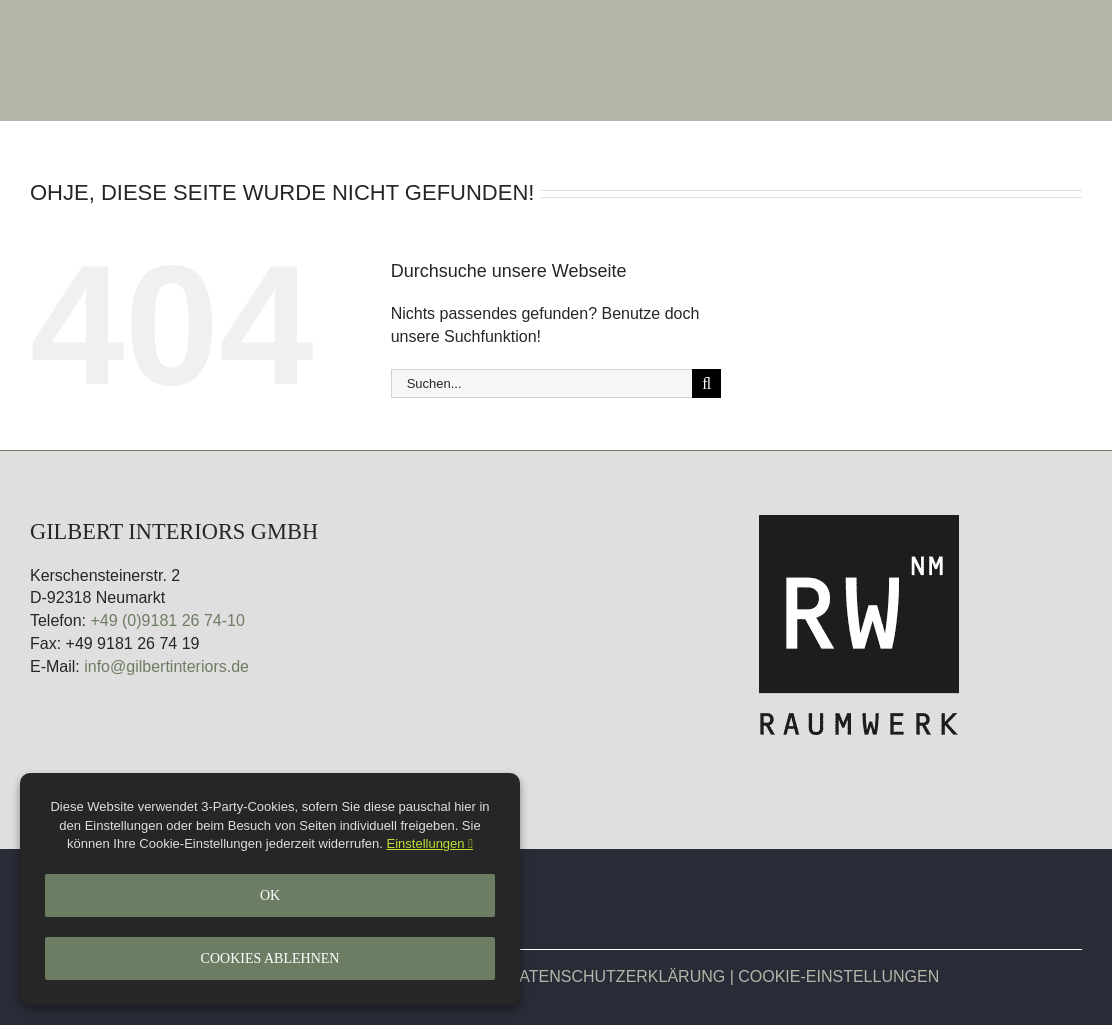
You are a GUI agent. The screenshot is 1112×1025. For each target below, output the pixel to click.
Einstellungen (430, 843)
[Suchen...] (542, 383)
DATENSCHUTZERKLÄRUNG (617, 976)
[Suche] (706, 383)
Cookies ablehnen (270, 958)
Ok (270, 895)
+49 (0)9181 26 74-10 (167, 620)
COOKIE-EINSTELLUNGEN (838, 976)
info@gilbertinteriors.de (166, 666)
